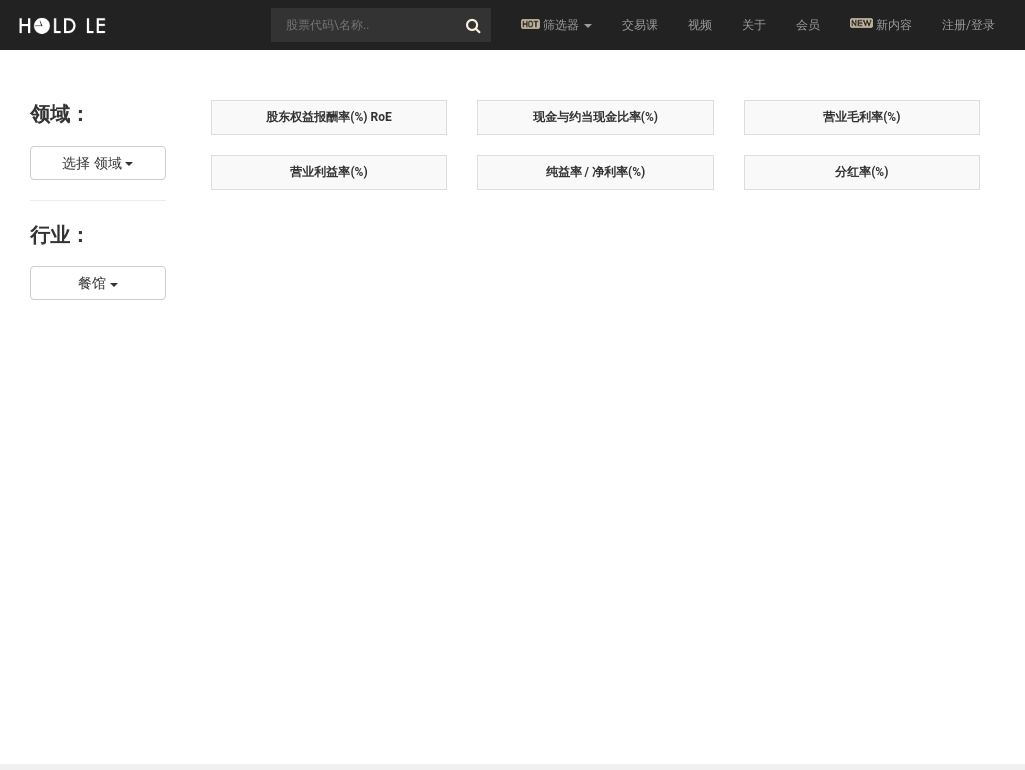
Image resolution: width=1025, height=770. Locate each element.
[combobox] (381, 25)
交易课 (640, 25)
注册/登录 (968, 25)
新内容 (881, 24)
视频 (700, 25)
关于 (754, 25)
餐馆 (97, 283)
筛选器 (556, 25)
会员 (808, 25)
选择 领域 (97, 163)
